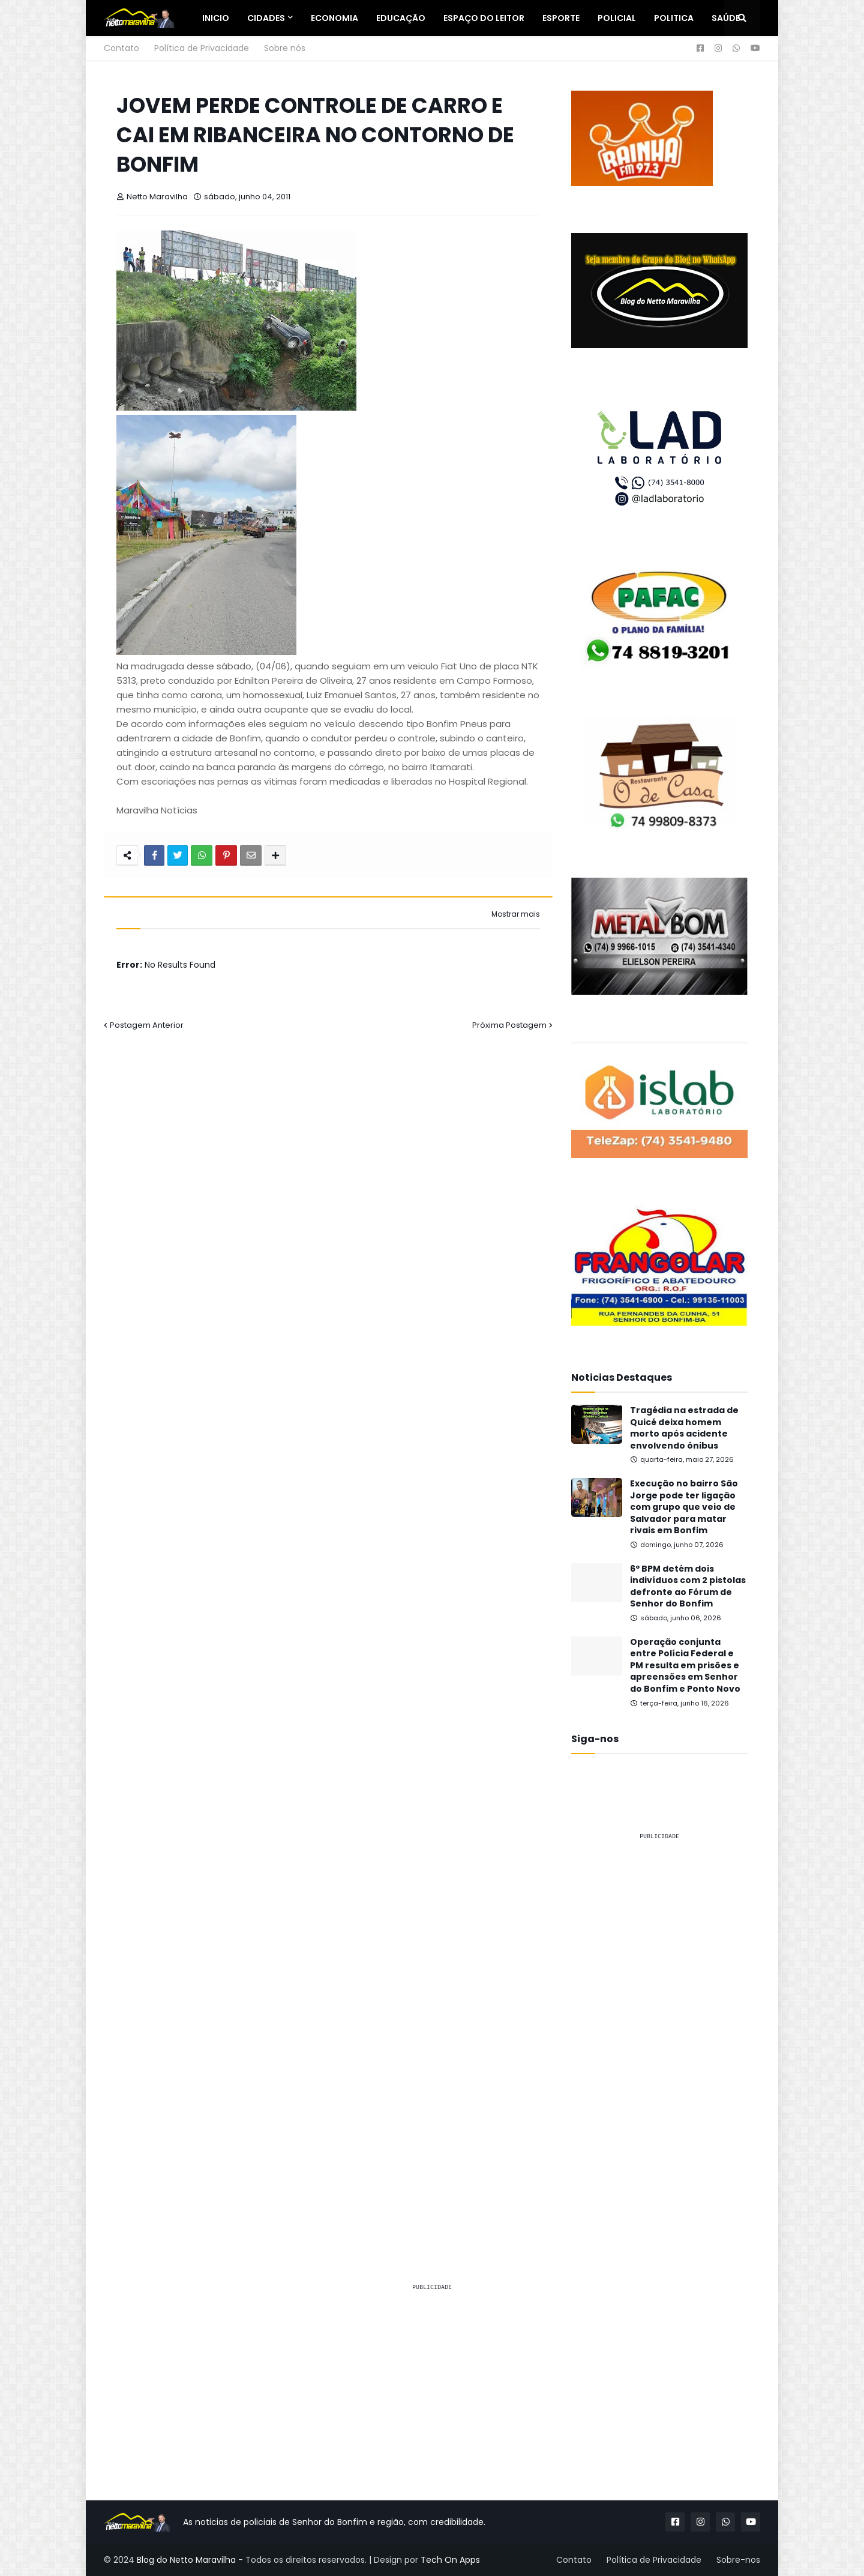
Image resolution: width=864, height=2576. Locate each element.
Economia (334, 18)
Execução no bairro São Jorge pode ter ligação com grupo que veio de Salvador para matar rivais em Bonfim (684, 1507)
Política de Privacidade (201, 48)
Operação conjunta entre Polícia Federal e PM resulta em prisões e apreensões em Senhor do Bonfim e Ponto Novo (685, 1665)
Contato (121, 48)
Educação (400, 18)
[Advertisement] (659, 2030)
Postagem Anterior (147, 1025)
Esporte (561, 18)
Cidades (266, 18)
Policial (617, 18)
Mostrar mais (515, 914)
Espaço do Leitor (483, 18)
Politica (674, 18)
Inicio (215, 18)
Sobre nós (284, 48)
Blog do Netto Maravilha (186, 2560)
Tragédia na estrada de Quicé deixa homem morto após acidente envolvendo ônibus (684, 1428)
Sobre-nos (738, 2560)
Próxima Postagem (509, 1025)
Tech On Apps (450, 2560)
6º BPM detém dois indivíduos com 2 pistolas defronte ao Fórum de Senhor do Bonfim (688, 1586)
